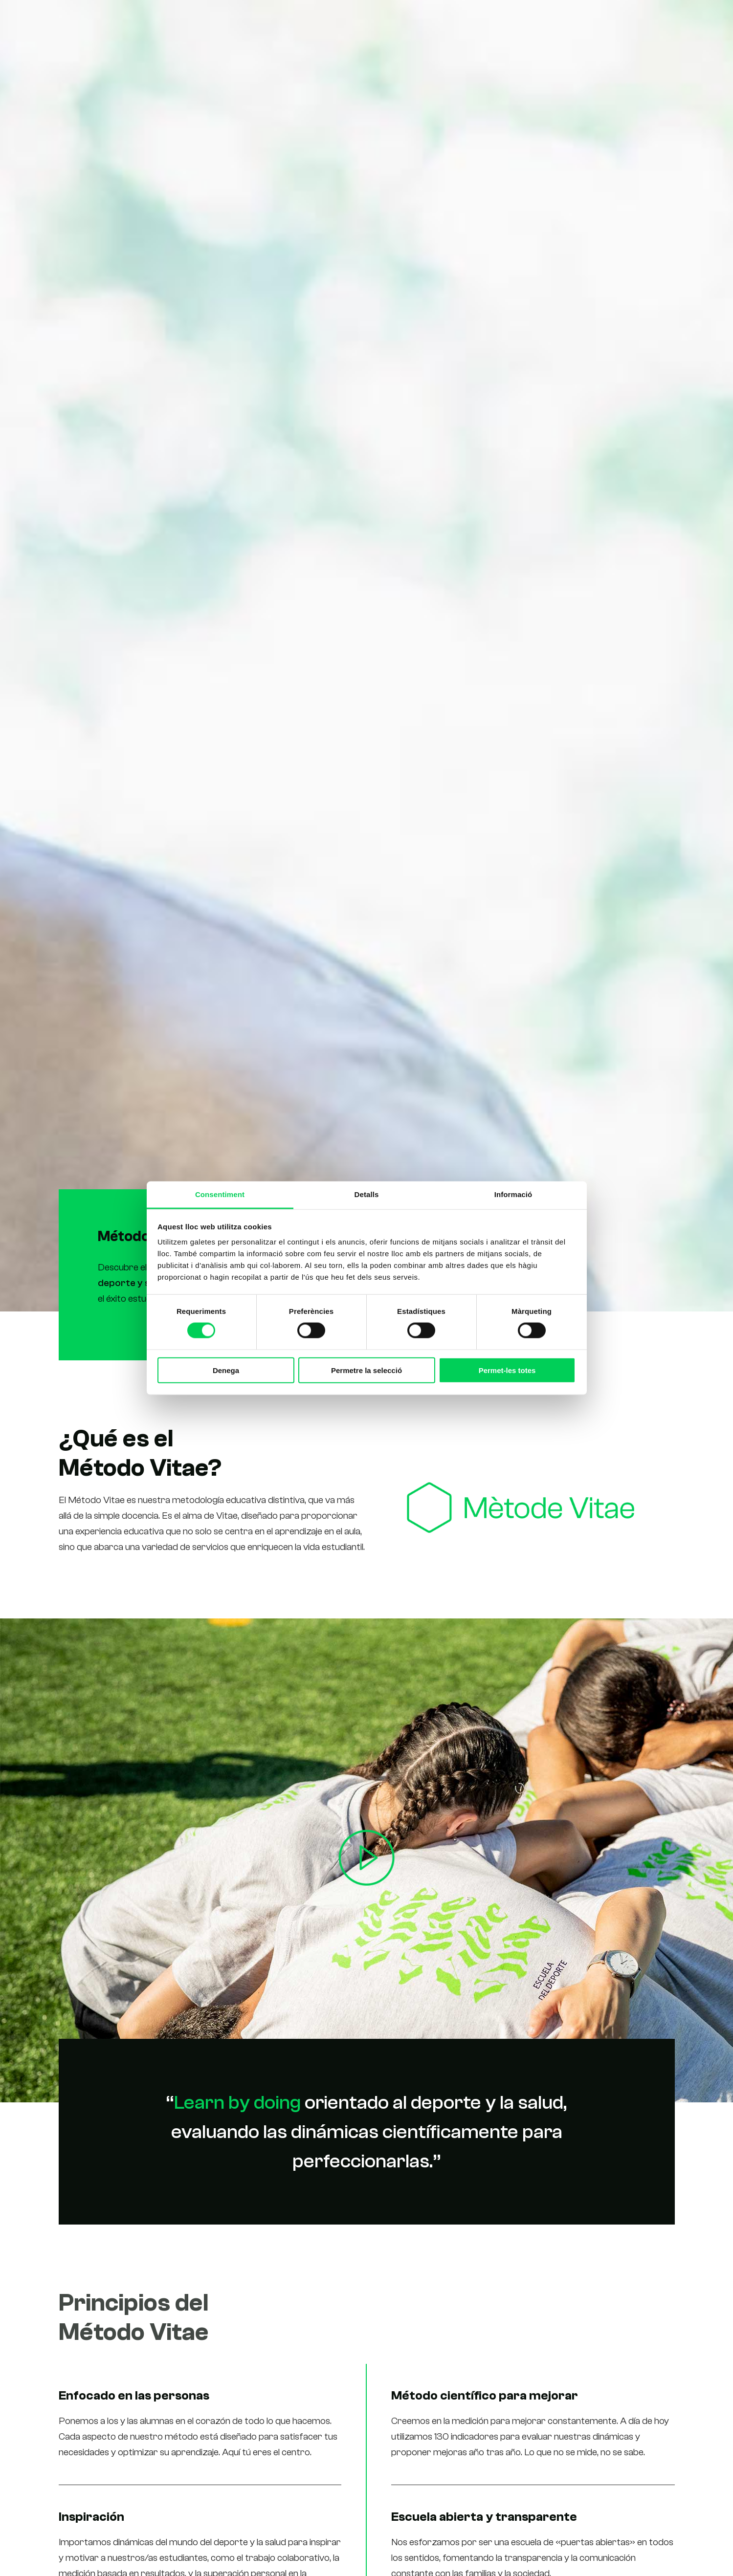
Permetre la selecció (366, 1370)
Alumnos (504, 21)
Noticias (550, 21)
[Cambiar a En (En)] (688, 21)
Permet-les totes (507, 1370)
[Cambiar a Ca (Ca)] (644, 21)
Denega (226, 1370)
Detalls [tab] (367, 1194)
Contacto (597, 21)
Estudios (406, 21)
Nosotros (455, 21)
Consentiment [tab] (219, 1194)
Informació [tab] (513, 1194)
